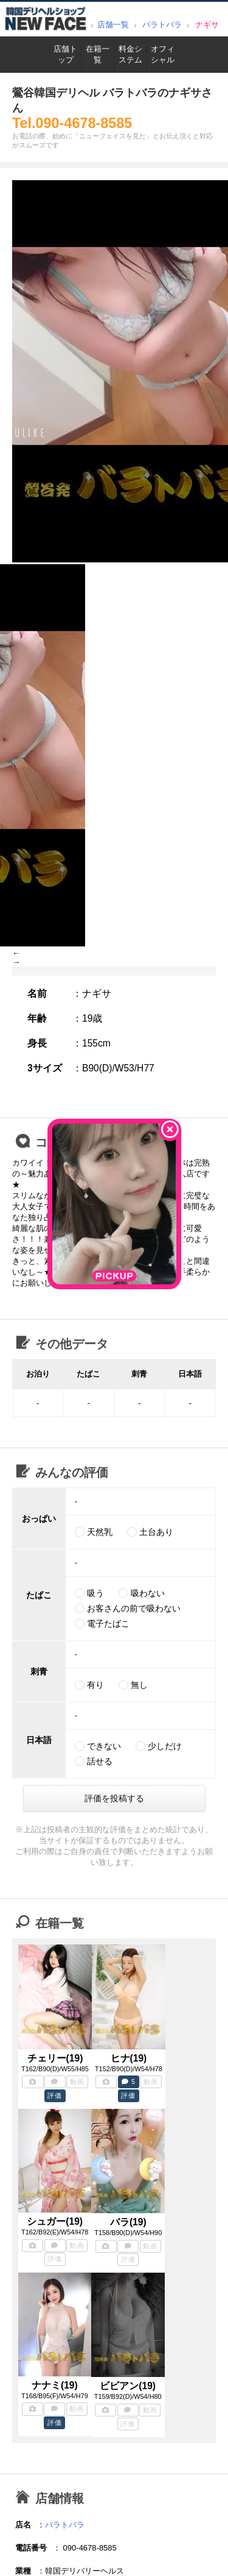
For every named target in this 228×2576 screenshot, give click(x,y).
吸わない (148, 1593)
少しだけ (165, 1746)
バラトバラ (162, 24)
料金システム (130, 54)
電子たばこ (108, 1623)
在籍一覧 (97, 54)
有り (95, 1685)
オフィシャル (162, 54)
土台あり (156, 1532)
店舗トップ (65, 54)
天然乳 (99, 1532)
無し (139, 1685)
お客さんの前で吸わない (134, 1608)
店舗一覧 (113, 24)
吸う (95, 1593)
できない (104, 1746)
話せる (99, 1761)
